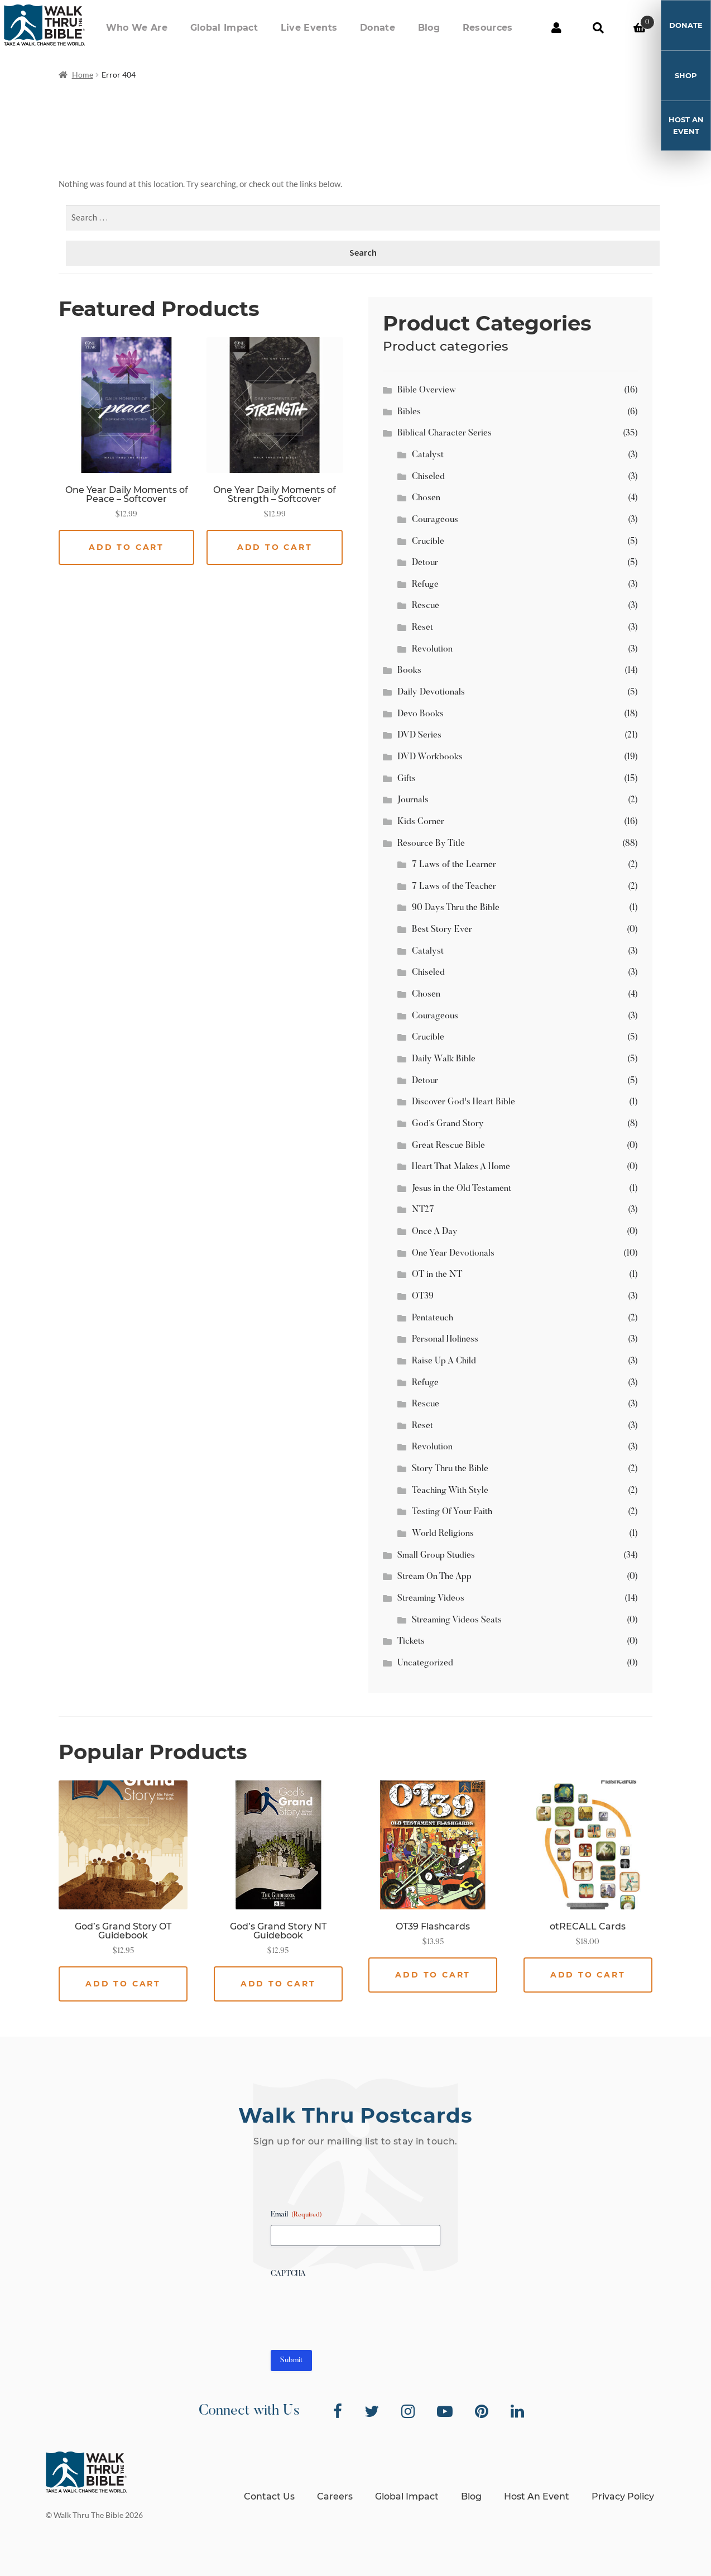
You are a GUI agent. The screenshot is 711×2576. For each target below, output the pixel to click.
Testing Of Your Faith (452, 1511)
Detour (425, 562)
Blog (446, 27)
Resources (493, 27)
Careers (335, 2496)
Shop (686, 75)
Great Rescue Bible (448, 1145)
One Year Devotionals (453, 1253)
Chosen (426, 498)
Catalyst (428, 455)
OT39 (423, 1296)
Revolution (432, 649)
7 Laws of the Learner (454, 864)
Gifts (406, 778)
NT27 (423, 1209)
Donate (406, 27)
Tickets (411, 1641)
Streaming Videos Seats (457, 1620)
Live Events (349, 27)
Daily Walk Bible (443, 1059)
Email (296, 2215)
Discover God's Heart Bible (463, 1102)
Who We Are (200, 27)
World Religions (443, 1533)
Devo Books (420, 714)
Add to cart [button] (126, 547)
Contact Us (269, 2496)
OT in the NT (437, 1274)
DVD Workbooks (430, 757)
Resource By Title (431, 843)
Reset (422, 627)
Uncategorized (425, 1663)
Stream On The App (434, 1576)
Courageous (435, 519)
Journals (413, 800)
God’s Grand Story (448, 1123)
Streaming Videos (430, 1598)
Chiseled (428, 476)
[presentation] (355, 2306)
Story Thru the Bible (450, 1468)
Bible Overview (426, 390)
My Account (556, 28)
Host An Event (686, 125)
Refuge (425, 584)
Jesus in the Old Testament (461, 1188)
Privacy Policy (623, 2496)
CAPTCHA (288, 2274)
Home (82, 74)
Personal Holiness (445, 1339)
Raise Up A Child (444, 1361)
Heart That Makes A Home (461, 1166)
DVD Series (419, 735)
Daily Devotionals (431, 692)
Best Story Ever (442, 929)
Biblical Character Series (444, 433)
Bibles (409, 412)
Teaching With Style (450, 1490)
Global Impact (276, 27)
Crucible (428, 541)
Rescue (425, 605)
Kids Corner (420, 821)
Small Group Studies (436, 1555)
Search (598, 28)
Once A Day (435, 1231)
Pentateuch (432, 1318)
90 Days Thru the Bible (455, 907)
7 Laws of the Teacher (454, 886)
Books (409, 670)
